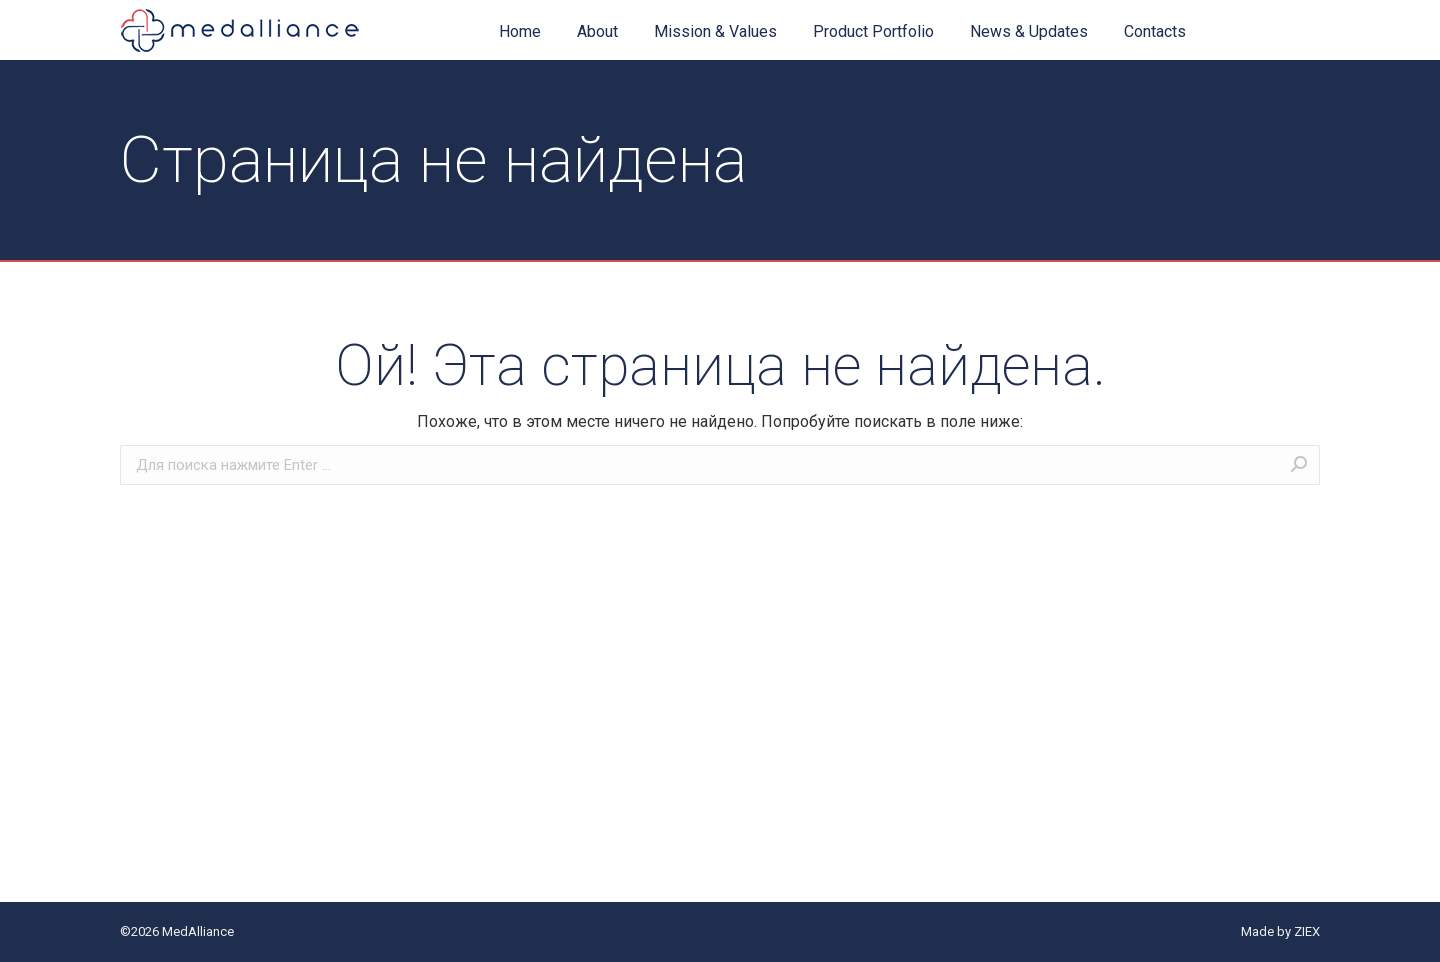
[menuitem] (520, 32)
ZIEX (1307, 931)
